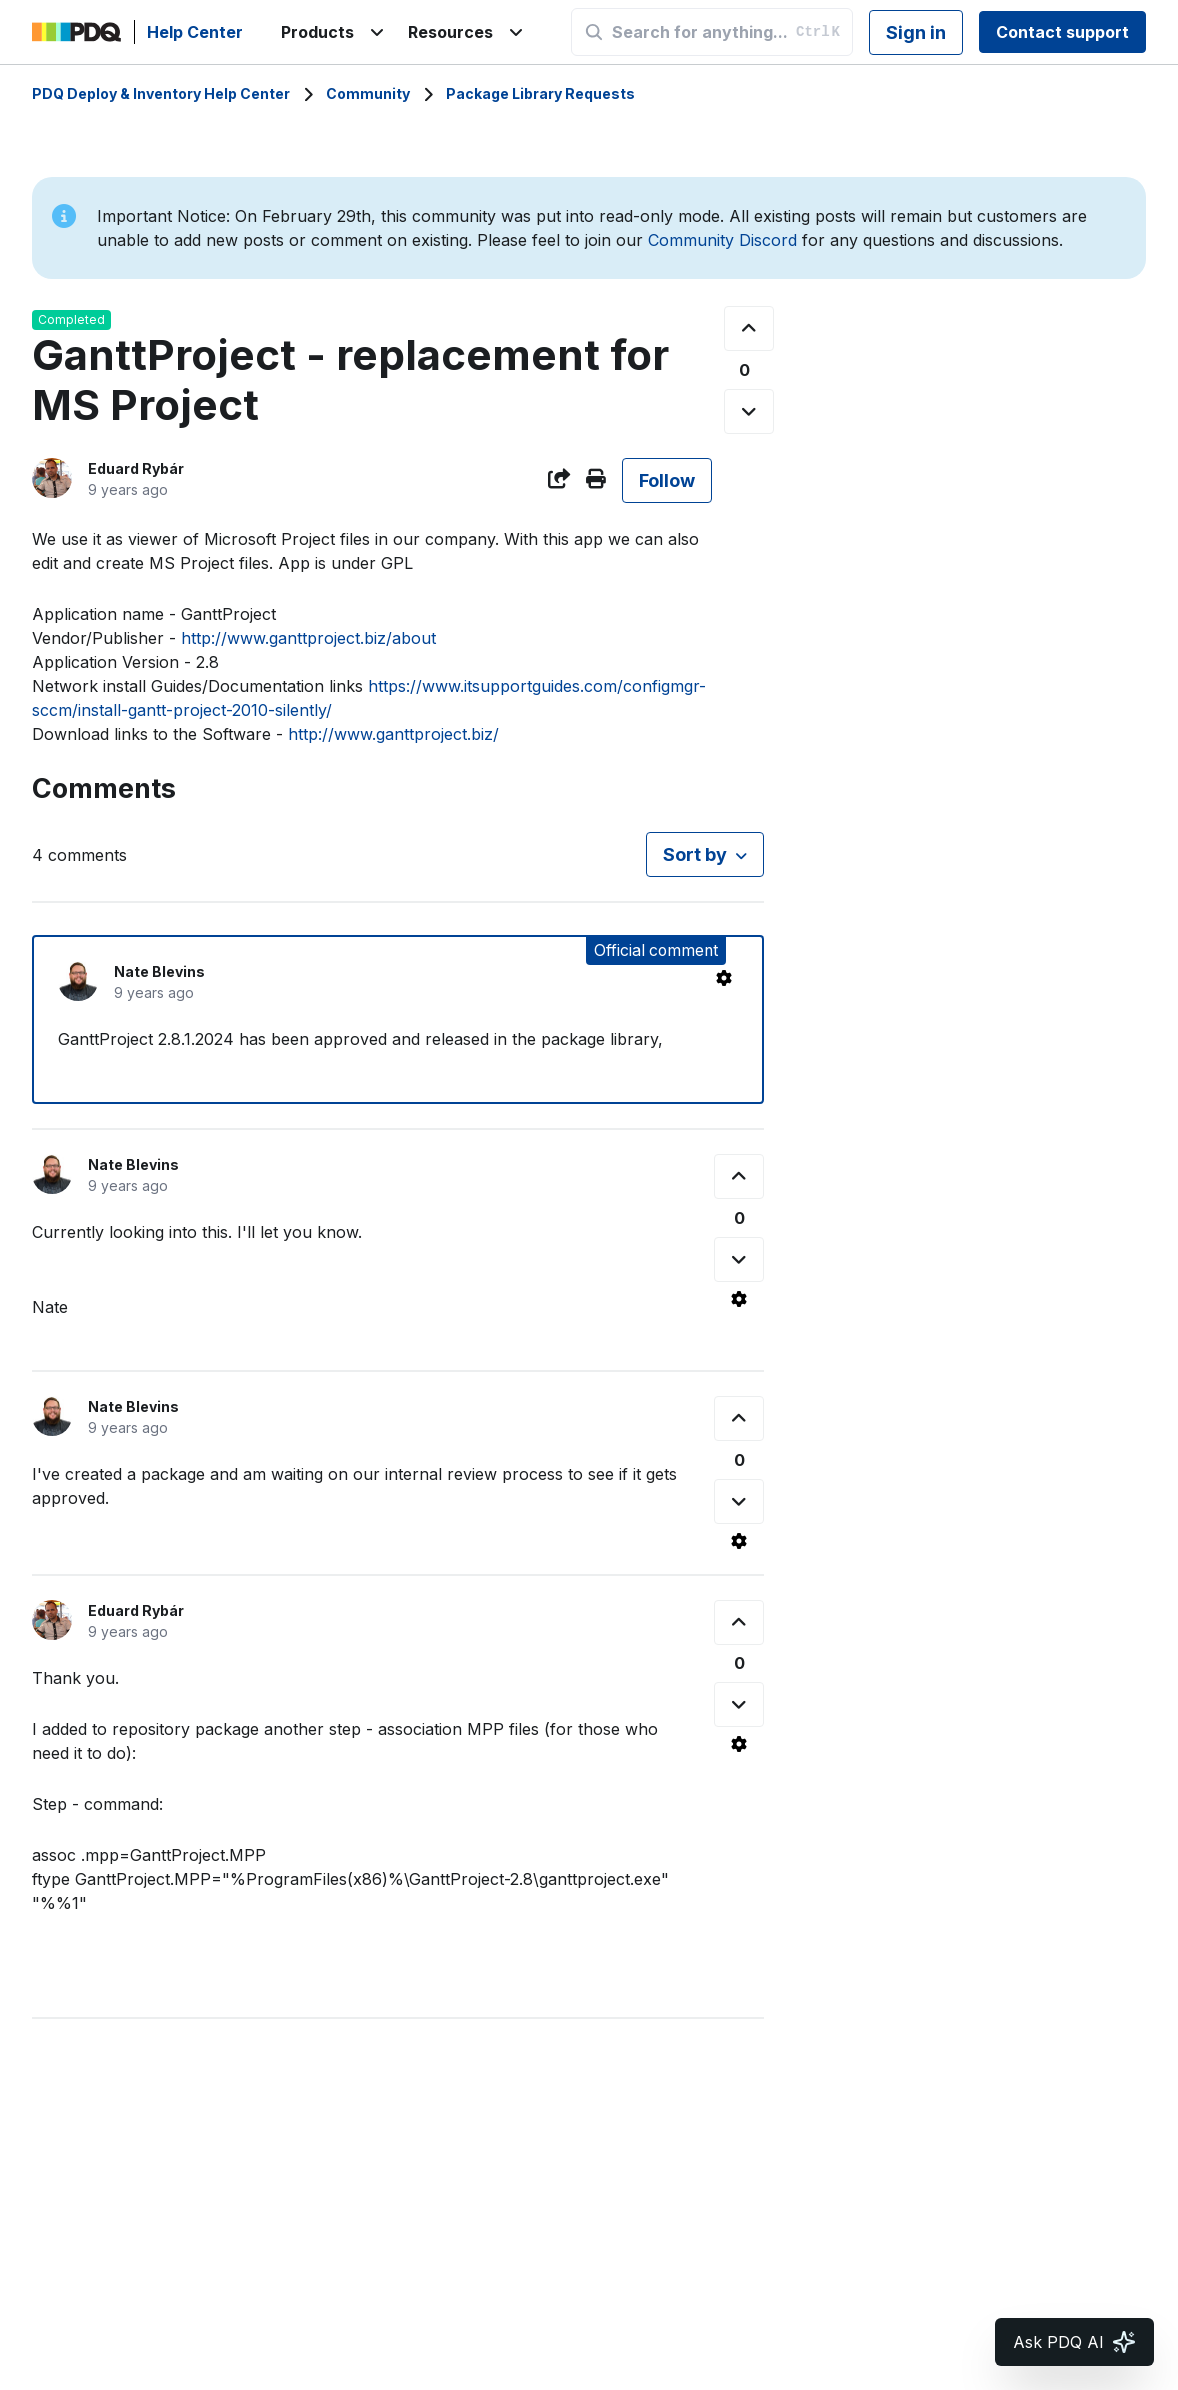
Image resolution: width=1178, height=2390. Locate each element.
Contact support (1062, 32)
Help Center (195, 32)
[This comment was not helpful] (739, 1259)
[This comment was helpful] (739, 1176)
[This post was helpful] (749, 328)
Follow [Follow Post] (667, 480)
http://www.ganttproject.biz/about (308, 638)
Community (368, 93)
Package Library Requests (540, 93)
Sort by (695, 854)
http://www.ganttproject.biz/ (393, 734)
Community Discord (722, 240)
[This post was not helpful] (749, 411)
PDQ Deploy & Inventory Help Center (161, 93)
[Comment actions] (724, 978)
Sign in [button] (916, 32)
